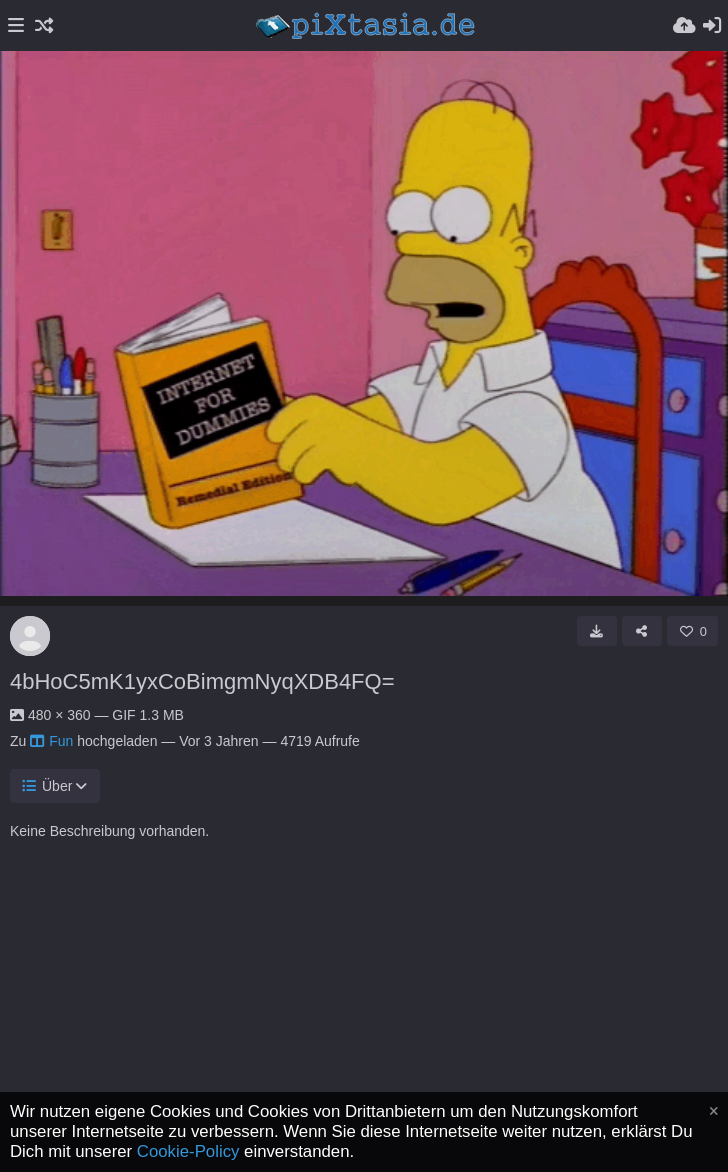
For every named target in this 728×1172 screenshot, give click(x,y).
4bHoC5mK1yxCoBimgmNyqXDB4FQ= (202, 681)
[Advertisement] (364, 1029)
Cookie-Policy (188, 1151)
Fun (51, 741)
